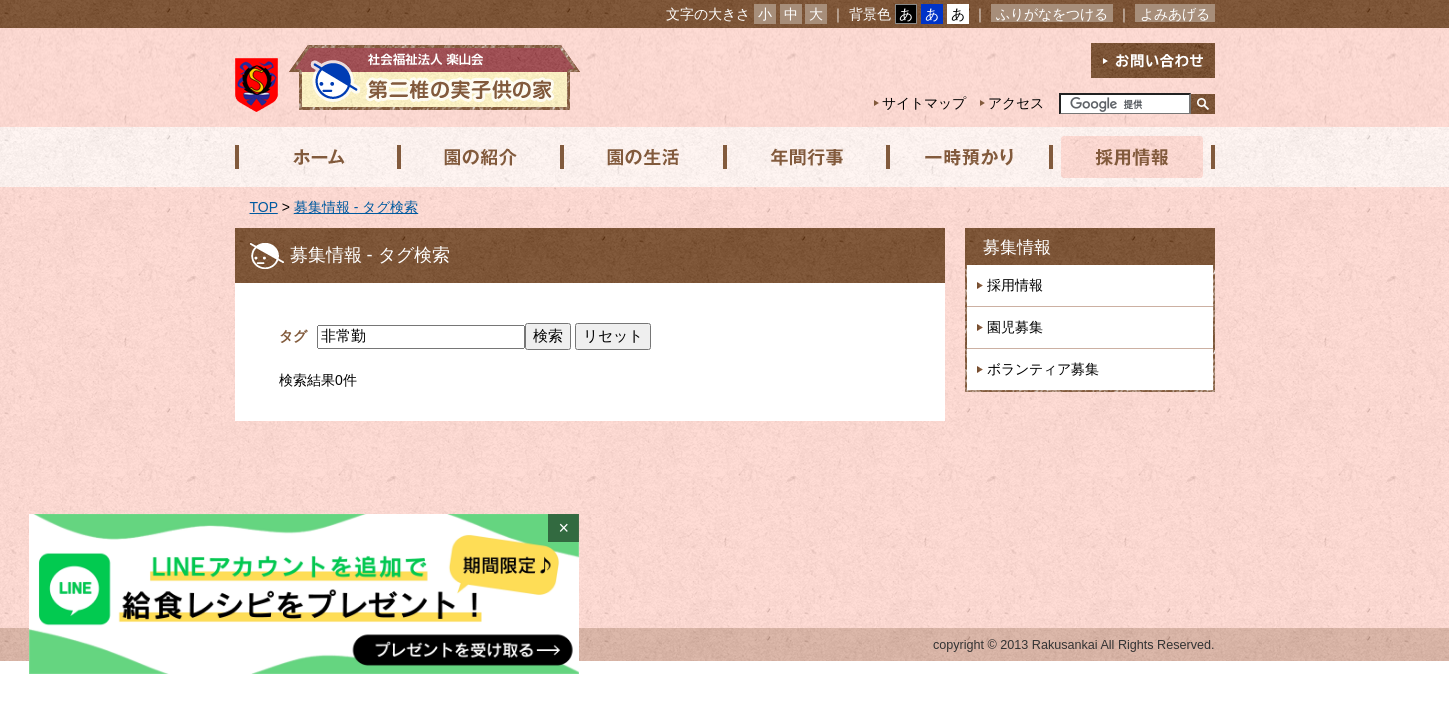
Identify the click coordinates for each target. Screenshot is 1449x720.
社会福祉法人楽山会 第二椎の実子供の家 (407, 77)
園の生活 (640, 157)
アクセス (1016, 103)
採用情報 (1126, 157)
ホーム (316, 157)
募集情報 (1017, 247)
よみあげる (1175, 14)
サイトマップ (924, 103)
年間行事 (802, 157)
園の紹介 (478, 157)
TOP (264, 207)
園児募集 (1015, 327)
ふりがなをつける (1052, 14)
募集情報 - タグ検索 (356, 207)
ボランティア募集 (1043, 369)
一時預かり (964, 157)
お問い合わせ (1153, 60)
